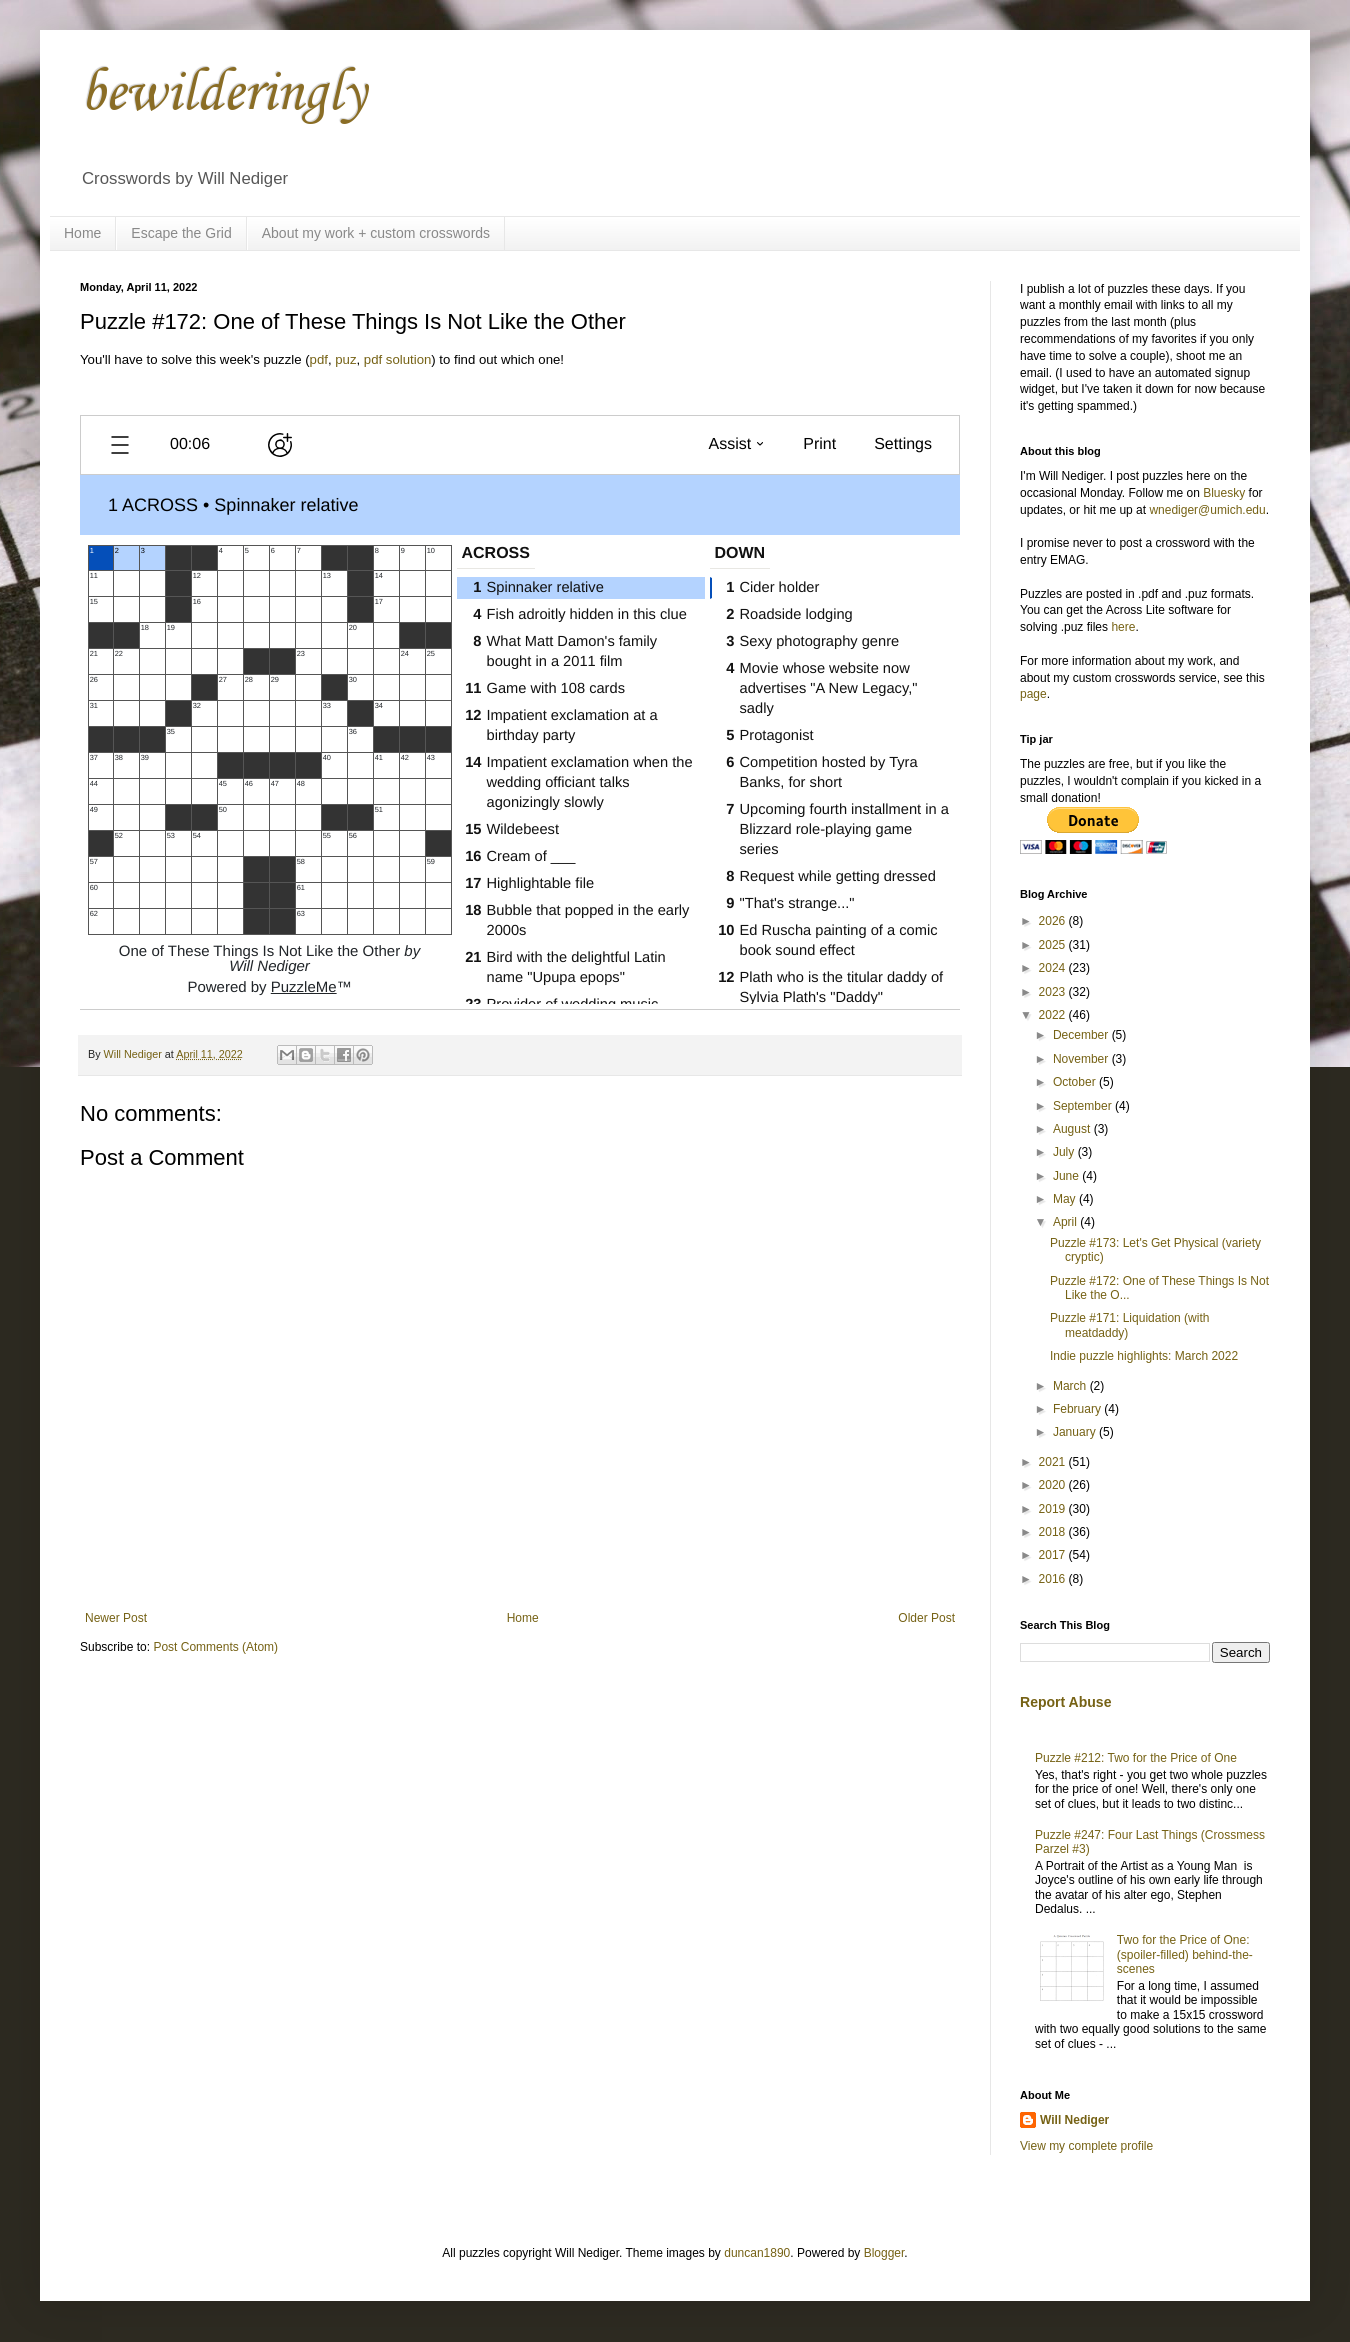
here (1123, 627)
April (1066, 1222)
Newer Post (116, 1618)
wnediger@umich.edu (1207, 510)
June (1067, 1176)
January (1076, 1432)
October (1076, 1082)
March (1071, 1386)
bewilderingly (223, 94)
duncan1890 (757, 2253)
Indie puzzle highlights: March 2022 (1144, 1356)
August (1073, 1129)
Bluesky (1224, 493)
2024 (1054, 968)
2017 (1054, 1555)
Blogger (884, 2253)
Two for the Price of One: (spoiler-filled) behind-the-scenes (1185, 1954)
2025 (1054, 945)
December (1082, 1035)
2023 (1054, 992)
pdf (319, 359)
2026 (1054, 921)
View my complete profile (1086, 2146)
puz (345, 359)
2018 (1054, 1532)
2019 (1054, 1509)
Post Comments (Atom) (215, 1647)
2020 (1054, 1485)
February (1078, 1409)
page (1033, 694)
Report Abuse (1065, 1702)
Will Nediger (1074, 2120)
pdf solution (397, 359)
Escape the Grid (181, 233)
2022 (1054, 1015)
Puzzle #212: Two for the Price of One (1136, 1758)
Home (82, 233)
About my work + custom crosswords (376, 233)
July (1065, 1152)
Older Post (926, 1618)
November (1082, 1059)
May (1066, 1199)
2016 (1054, 1579)
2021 (1054, 1462)
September (1084, 1106)
